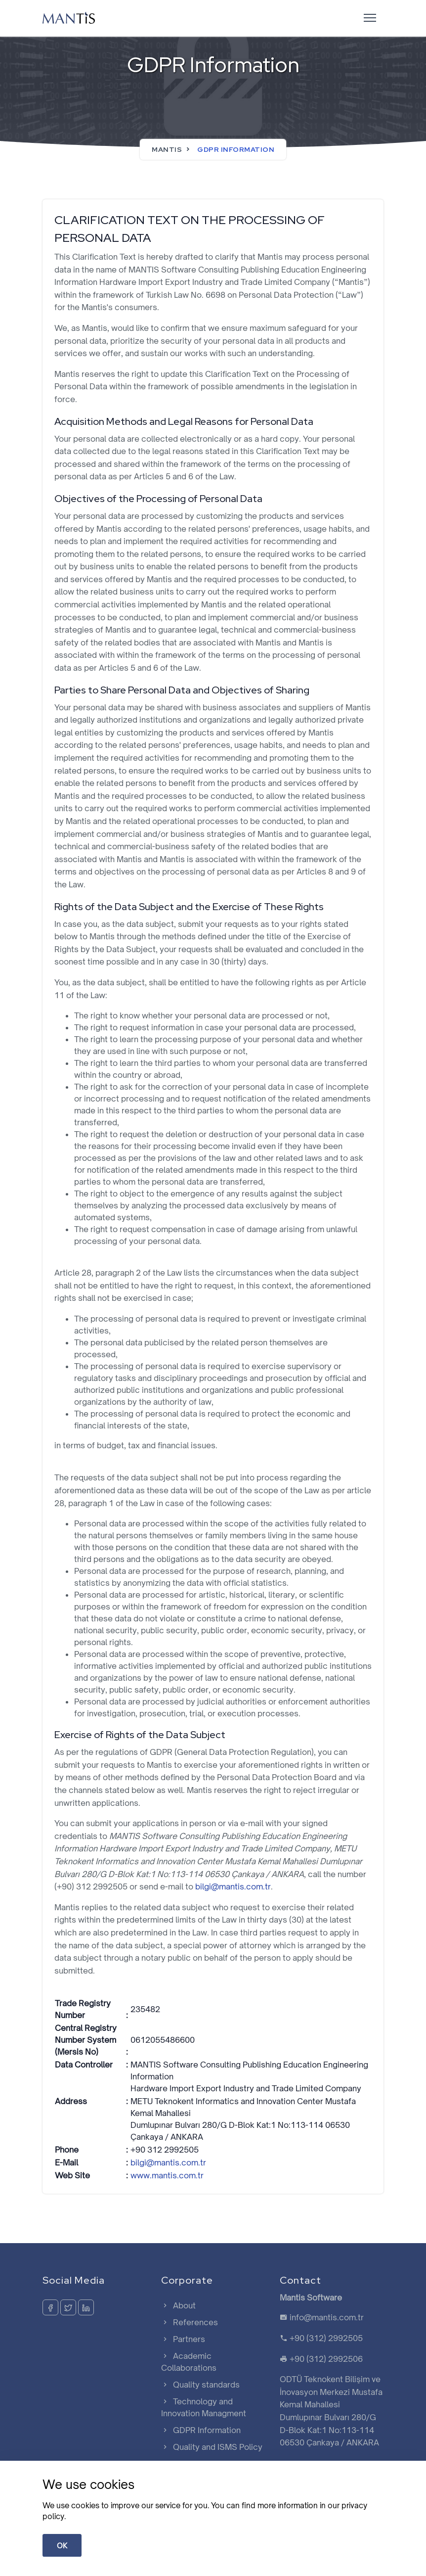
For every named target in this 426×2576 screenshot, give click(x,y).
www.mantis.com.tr (167, 2175)
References (189, 2322)
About (178, 2305)
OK (62, 2545)
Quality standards (200, 2385)
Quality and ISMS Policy (211, 2447)
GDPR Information (201, 2430)
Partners (183, 2339)
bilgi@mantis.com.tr (233, 1886)
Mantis (167, 149)
